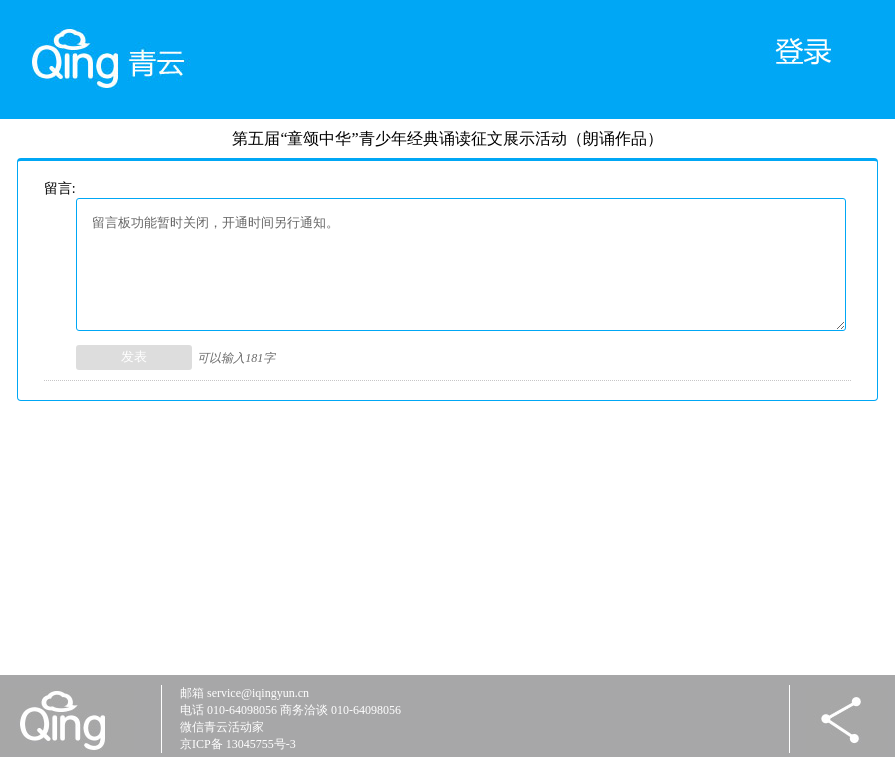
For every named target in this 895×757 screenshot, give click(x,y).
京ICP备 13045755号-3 (238, 744)
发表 (134, 356)
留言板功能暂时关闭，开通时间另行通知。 (461, 264)
